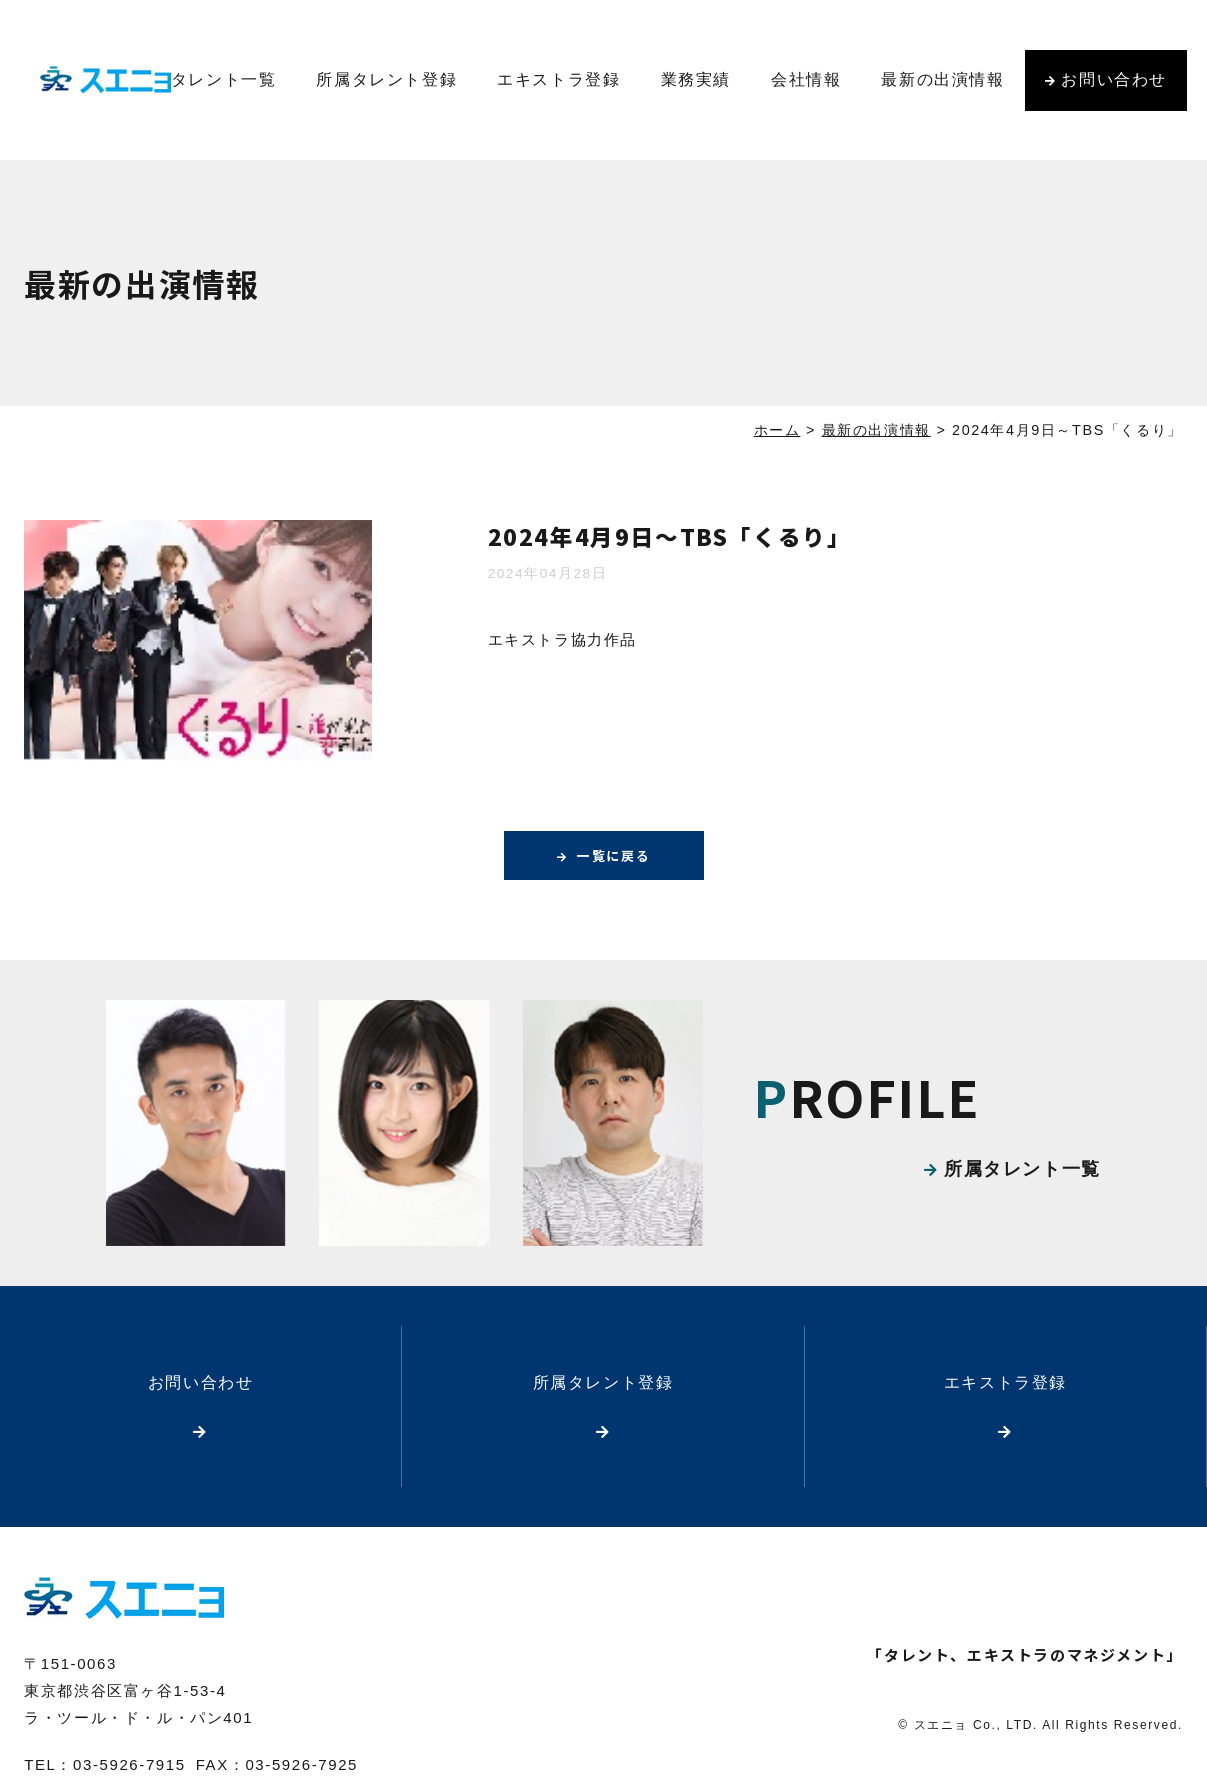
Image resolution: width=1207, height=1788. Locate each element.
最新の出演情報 (942, 79)
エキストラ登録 (558, 79)
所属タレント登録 (386, 79)
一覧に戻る (614, 856)
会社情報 (806, 79)
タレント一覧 (224, 79)
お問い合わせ (1114, 79)
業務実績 (696, 79)
